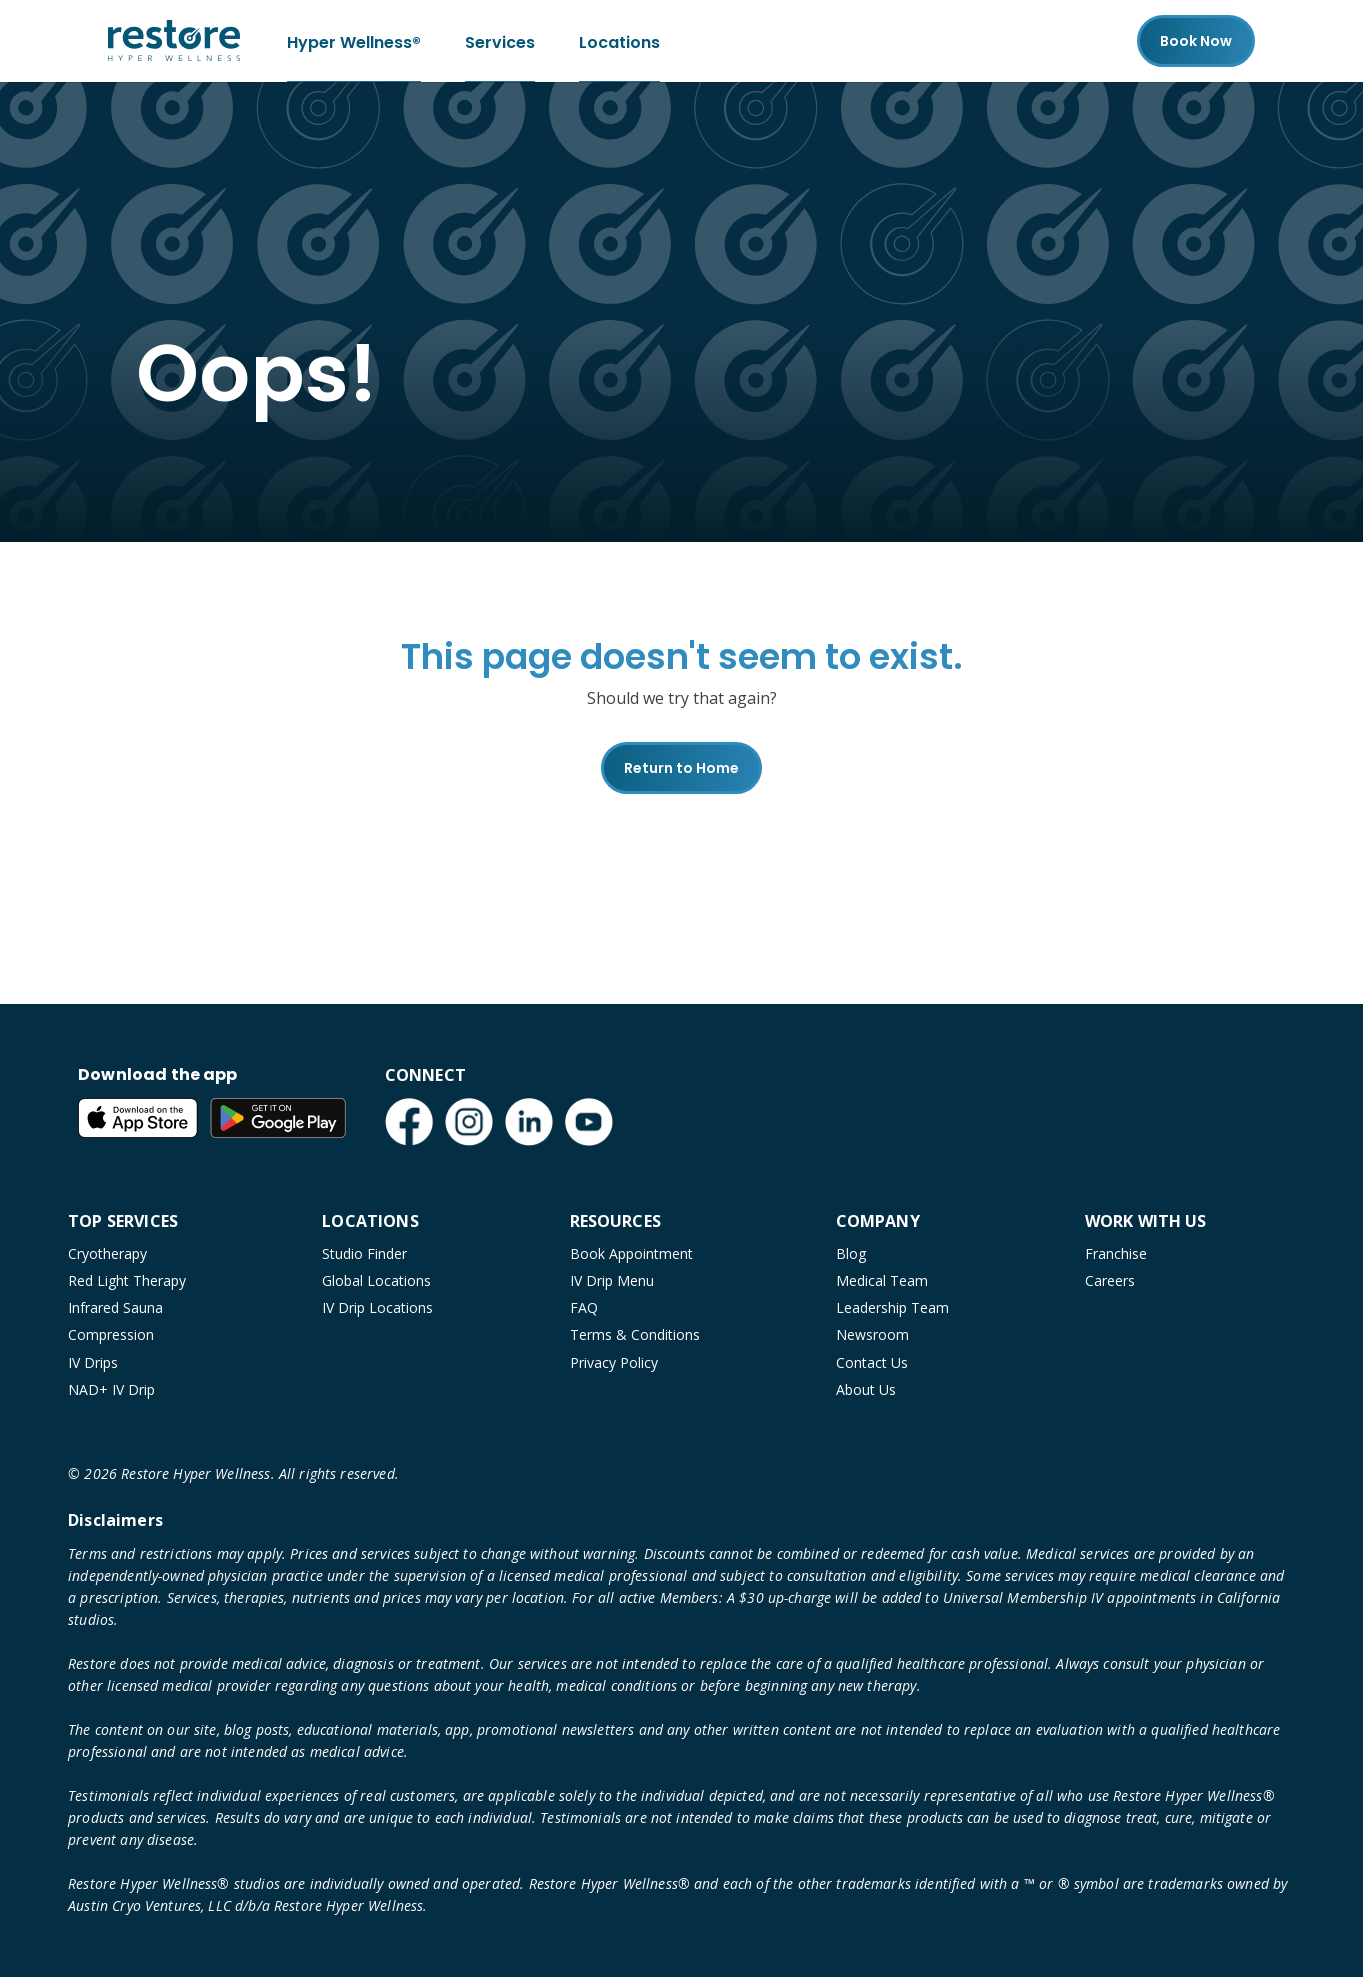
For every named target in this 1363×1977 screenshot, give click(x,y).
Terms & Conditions (635, 1334)
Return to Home (681, 768)
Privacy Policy (614, 1362)
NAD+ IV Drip (111, 1389)
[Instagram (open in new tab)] (469, 1122)
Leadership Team (892, 1307)
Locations (619, 40)
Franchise (1116, 1253)
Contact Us (872, 1362)
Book (1196, 41)
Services (500, 40)
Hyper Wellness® (354, 40)
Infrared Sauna (115, 1307)
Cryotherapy (107, 1253)
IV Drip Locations (377, 1307)
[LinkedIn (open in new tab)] (529, 1122)
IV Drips (93, 1362)
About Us (866, 1389)
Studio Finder (364, 1253)
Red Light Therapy (127, 1280)
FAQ (584, 1307)
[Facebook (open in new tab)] (409, 1122)
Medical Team (882, 1280)
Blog (851, 1253)
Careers (1110, 1280)
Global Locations (376, 1280)
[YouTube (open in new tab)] (589, 1122)
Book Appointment (631, 1253)
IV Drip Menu (612, 1280)
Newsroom (872, 1334)
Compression (111, 1334)
